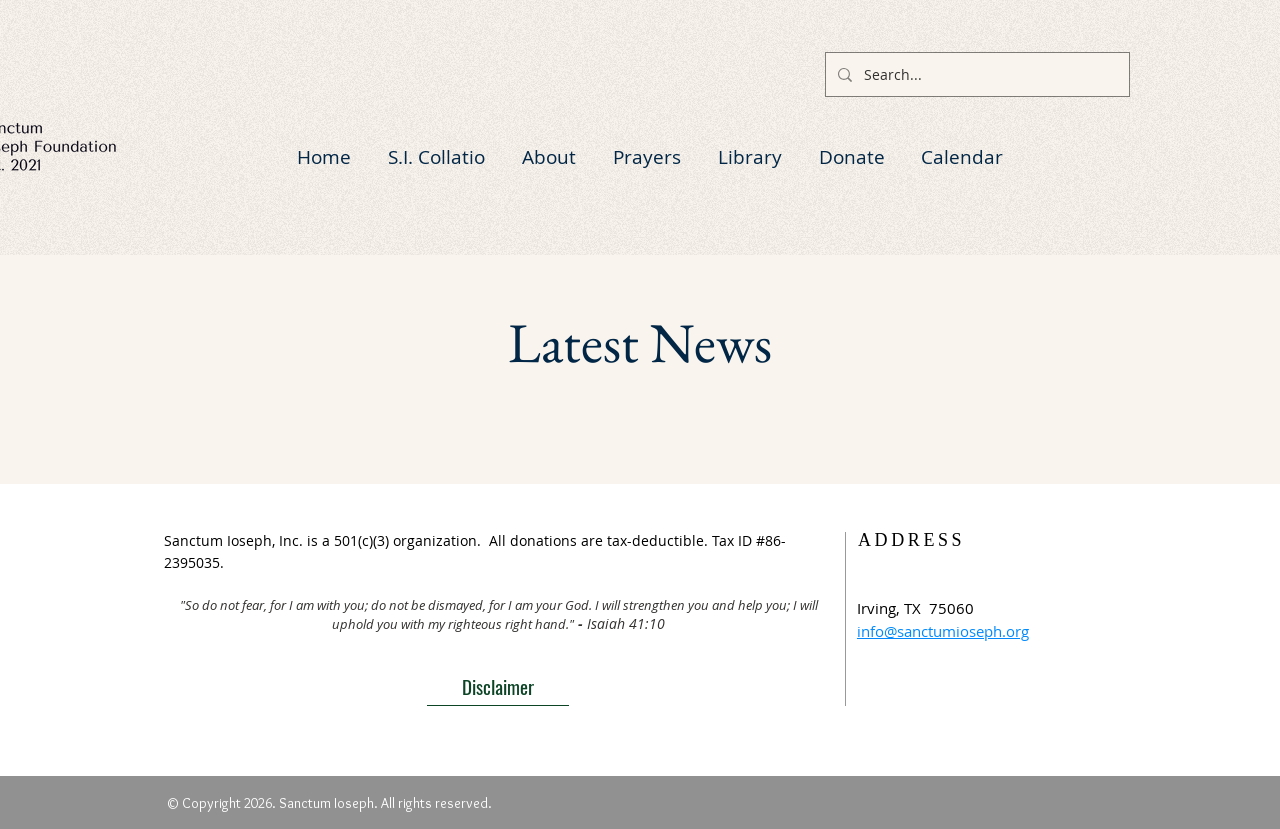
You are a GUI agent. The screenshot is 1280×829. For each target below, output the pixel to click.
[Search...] (975, 74)
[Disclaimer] (498, 686)
